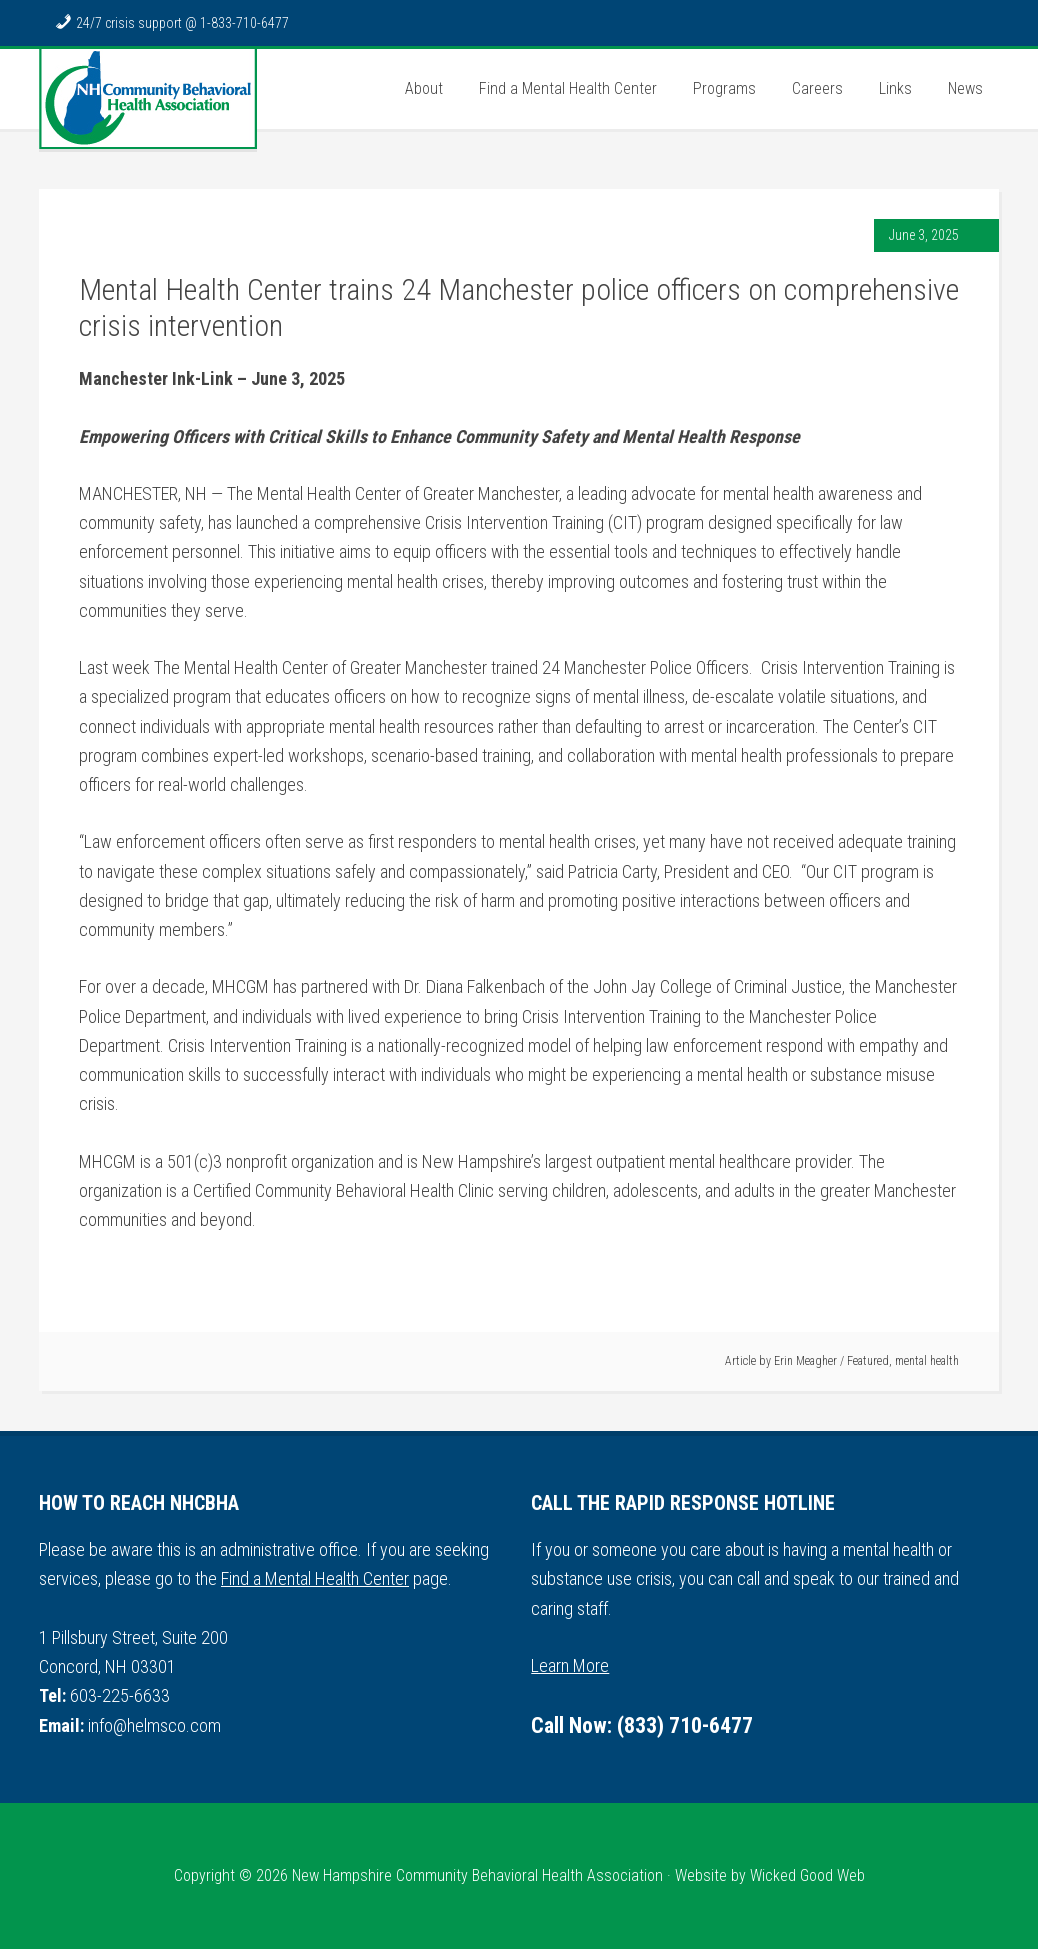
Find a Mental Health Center (315, 1578)
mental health (927, 1361)
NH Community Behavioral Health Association (148, 99)
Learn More (570, 1665)
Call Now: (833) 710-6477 (642, 1725)
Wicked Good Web (807, 1875)
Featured (868, 1361)
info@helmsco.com (154, 1725)
